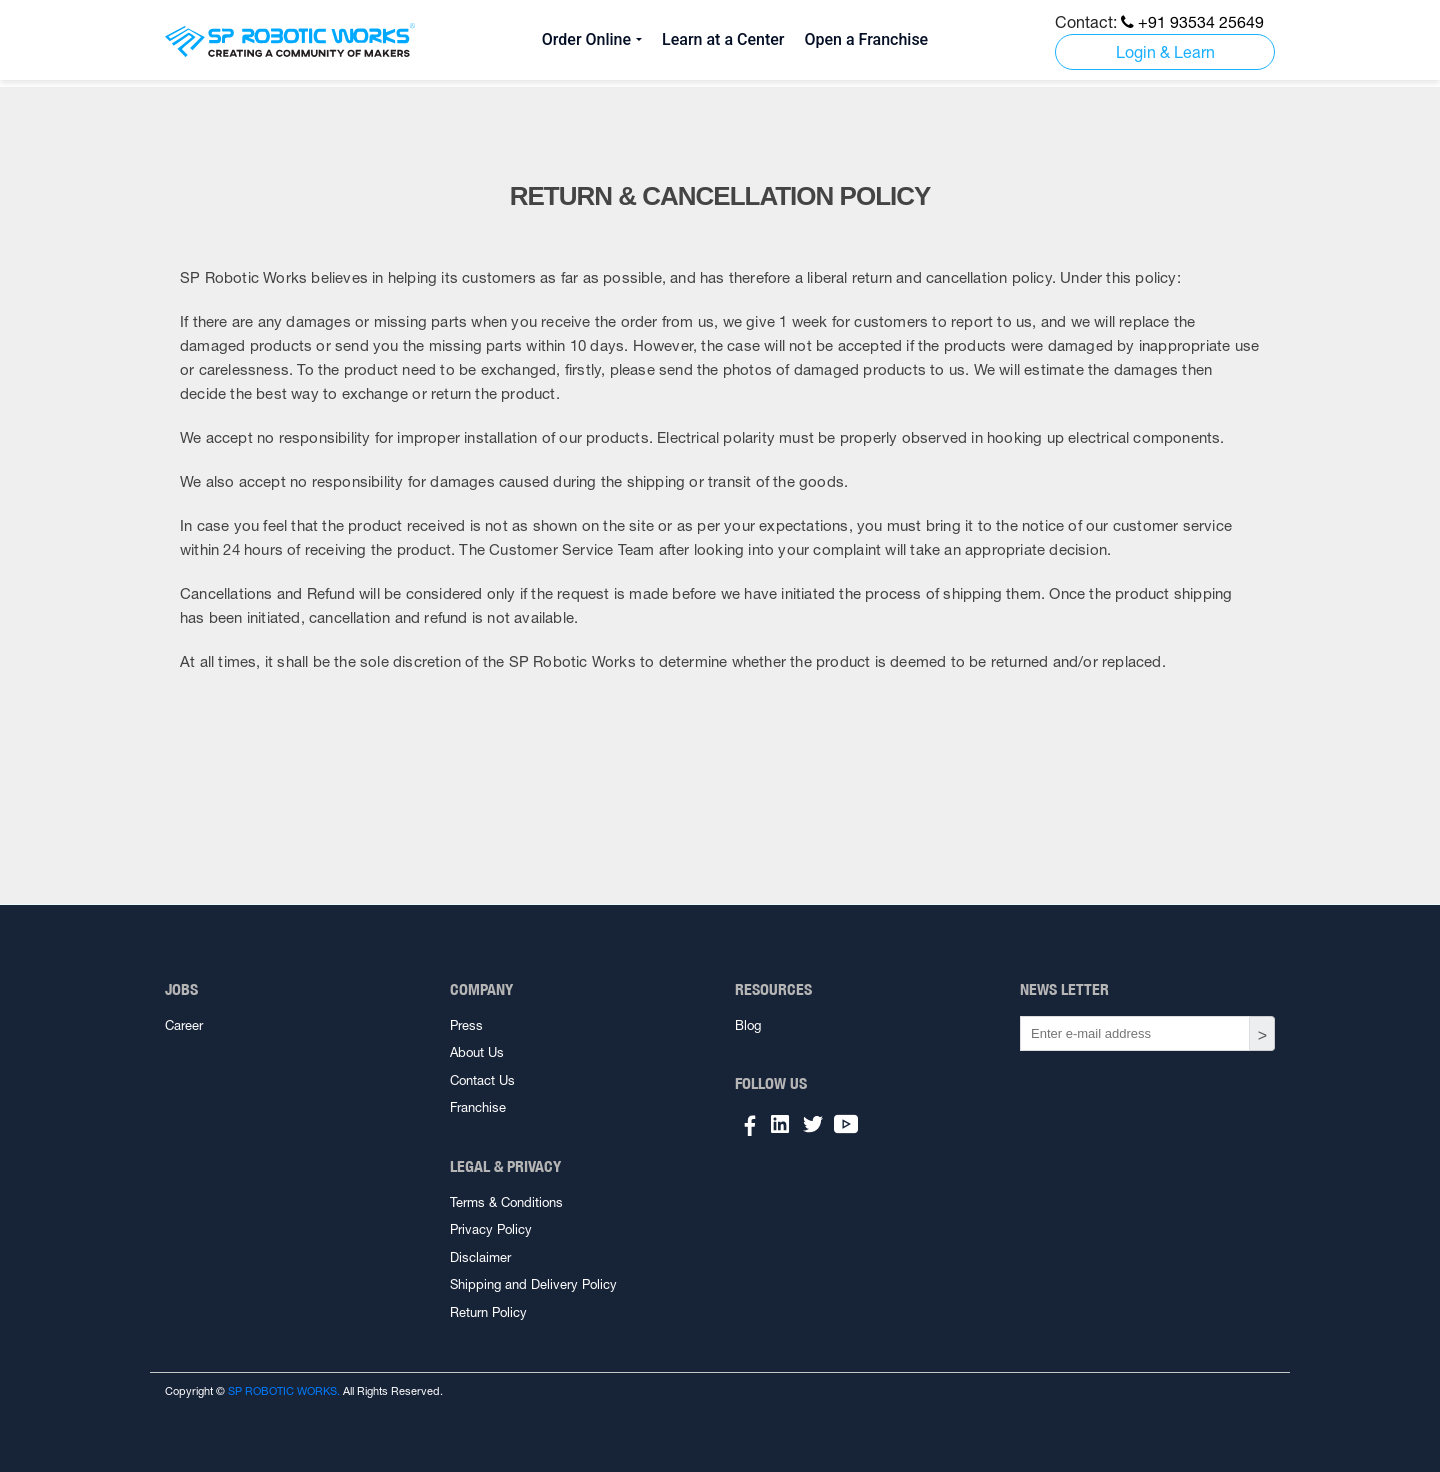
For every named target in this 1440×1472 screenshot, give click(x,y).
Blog (748, 1025)
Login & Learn (1165, 52)
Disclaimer (480, 1257)
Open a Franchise (866, 39)
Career (184, 1025)
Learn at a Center (723, 39)
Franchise (478, 1107)
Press (466, 1025)
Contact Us (482, 1080)
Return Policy (488, 1312)
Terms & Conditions (506, 1202)
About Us (477, 1052)
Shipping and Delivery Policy (533, 1284)
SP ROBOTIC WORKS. (284, 1391)
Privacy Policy (491, 1229)
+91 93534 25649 (1192, 22)
